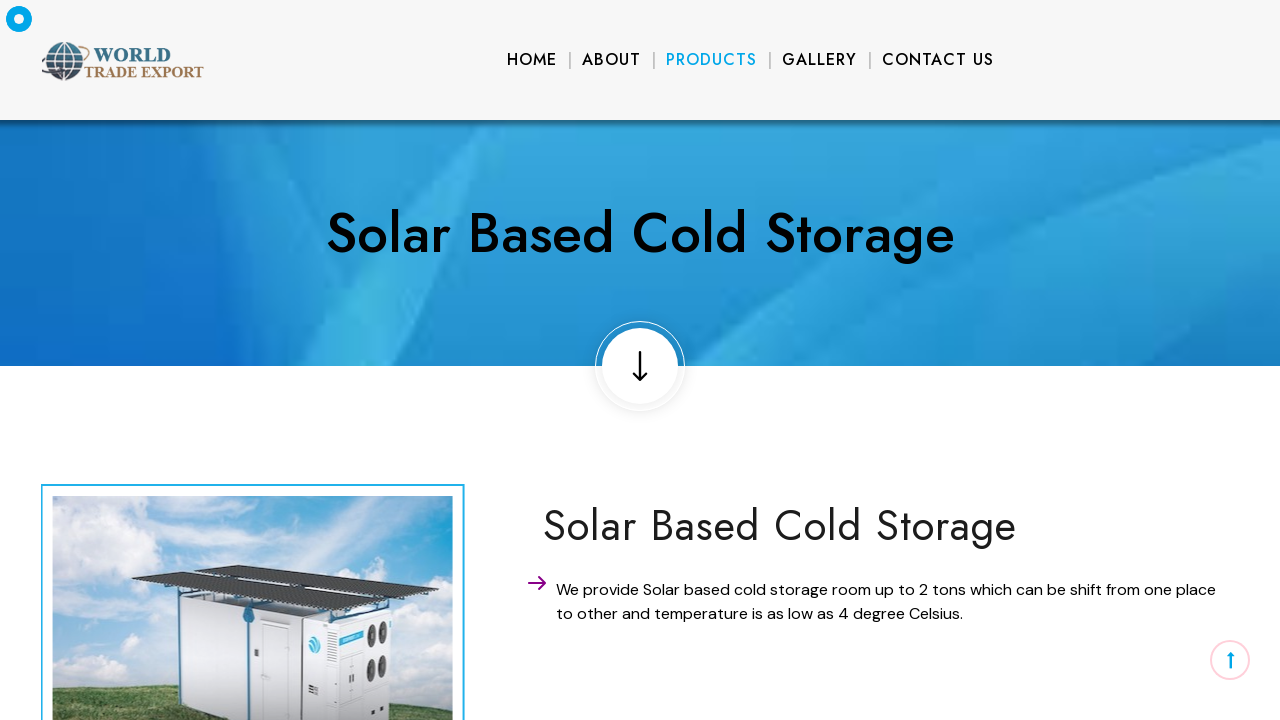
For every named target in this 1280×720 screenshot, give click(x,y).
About (611, 59)
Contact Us (938, 59)
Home (532, 59)
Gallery (819, 59)
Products (711, 59)
